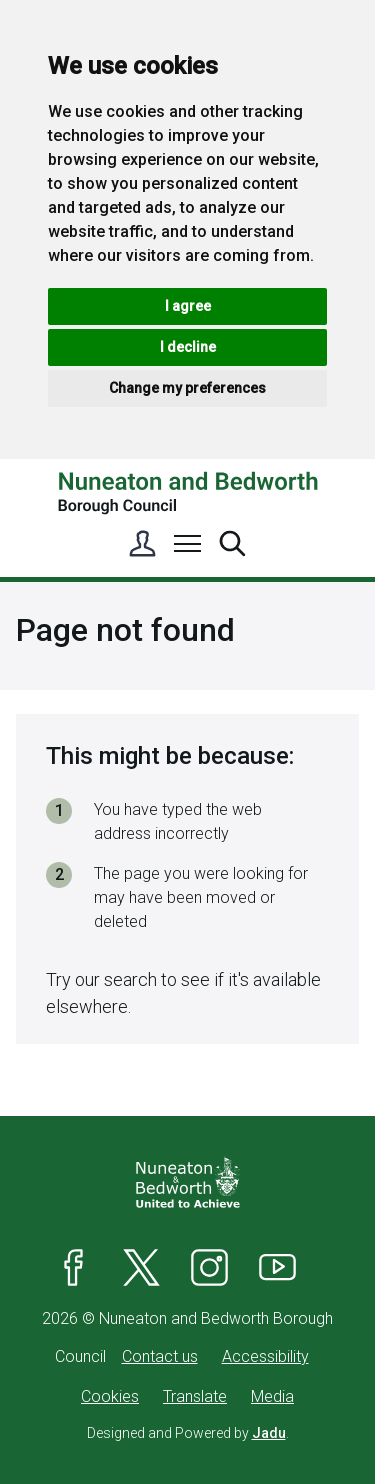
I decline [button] (188, 347)
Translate (195, 1396)
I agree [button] (188, 306)
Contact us (160, 1356)
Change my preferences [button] (187, 388)
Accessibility (265, 1356)
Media (272, 1396)
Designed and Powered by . (188, 1433)
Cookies (110, 1396)
